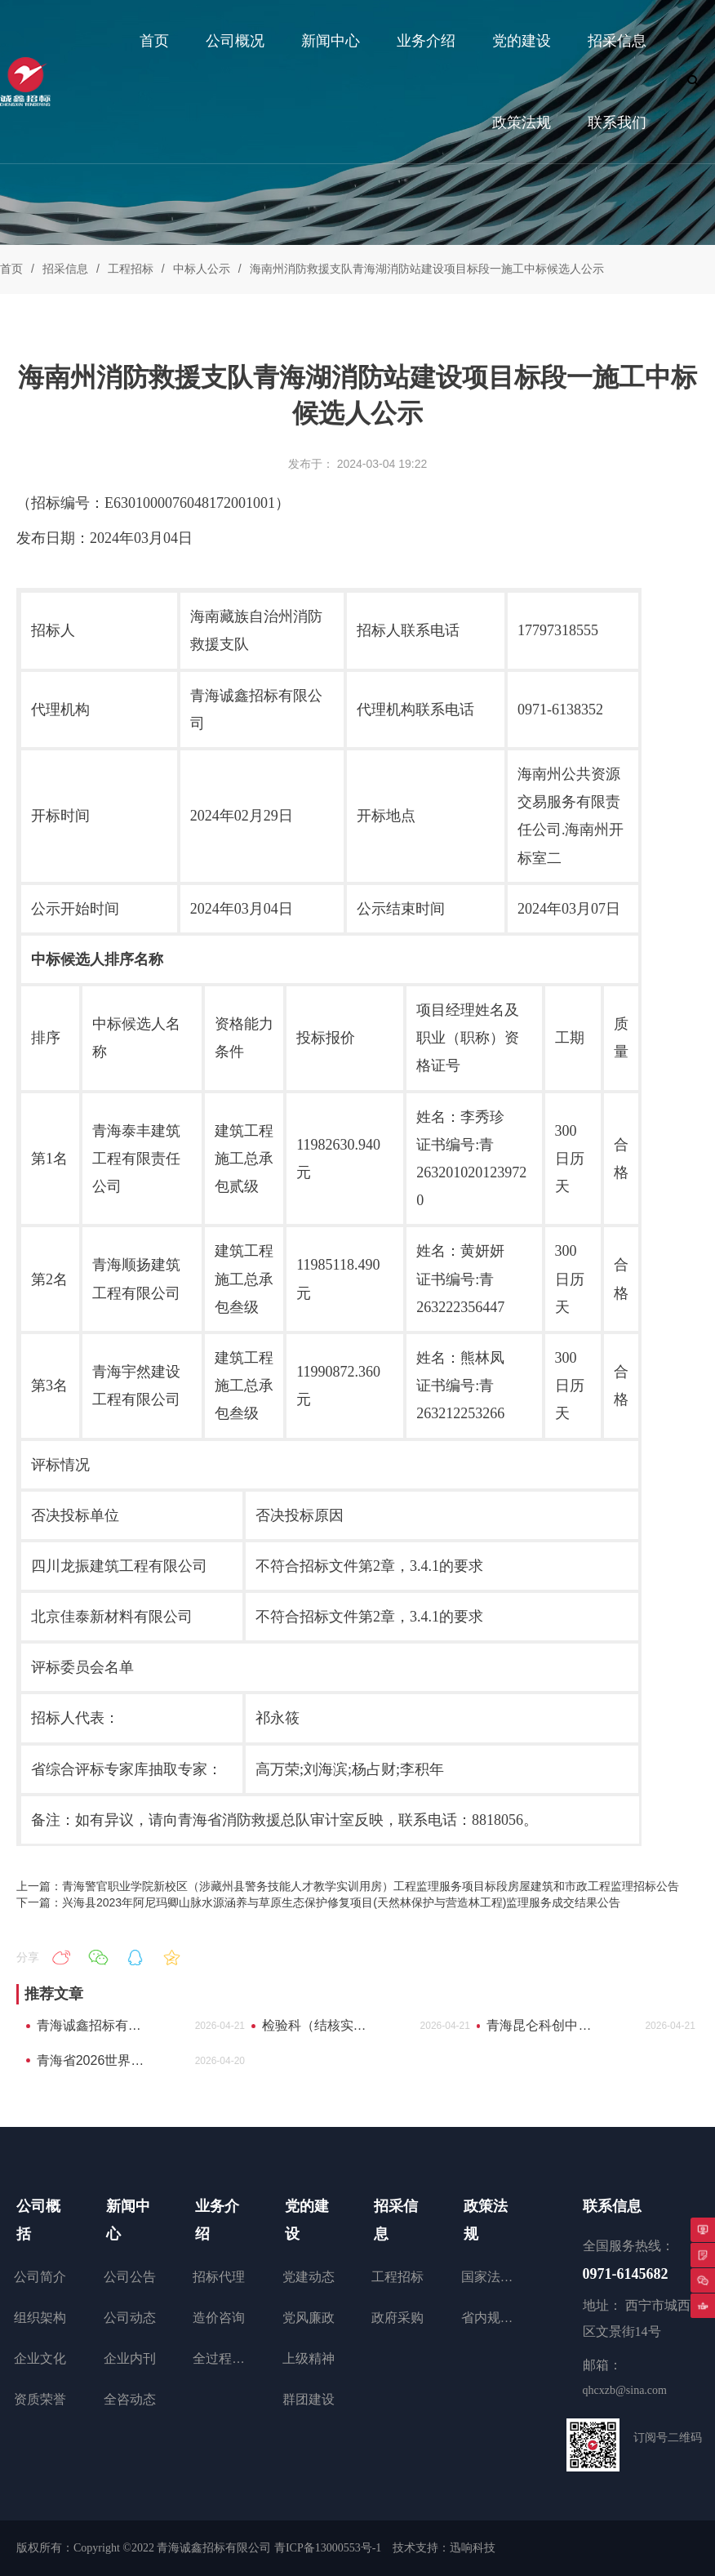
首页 (11, 268)
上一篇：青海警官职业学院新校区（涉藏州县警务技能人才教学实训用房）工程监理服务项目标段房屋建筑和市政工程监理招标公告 (347, 1886)
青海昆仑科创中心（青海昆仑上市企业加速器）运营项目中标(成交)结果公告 (544, 2025)
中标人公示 (201, 268)
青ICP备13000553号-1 (327, 2548)
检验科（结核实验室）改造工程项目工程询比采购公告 (320, 2025)
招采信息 (65, 268)
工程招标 (130, 268)
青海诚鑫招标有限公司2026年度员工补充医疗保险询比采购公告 (95, 2025)
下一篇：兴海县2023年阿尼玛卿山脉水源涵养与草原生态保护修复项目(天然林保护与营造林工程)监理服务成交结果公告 (318, 1902)
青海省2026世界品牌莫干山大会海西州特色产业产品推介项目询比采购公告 (95, 2060)
